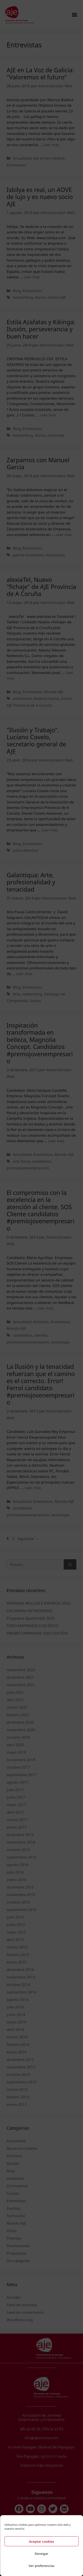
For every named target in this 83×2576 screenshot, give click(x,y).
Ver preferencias (41, 2565)
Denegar (41, 2553)
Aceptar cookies (41, 2541)
